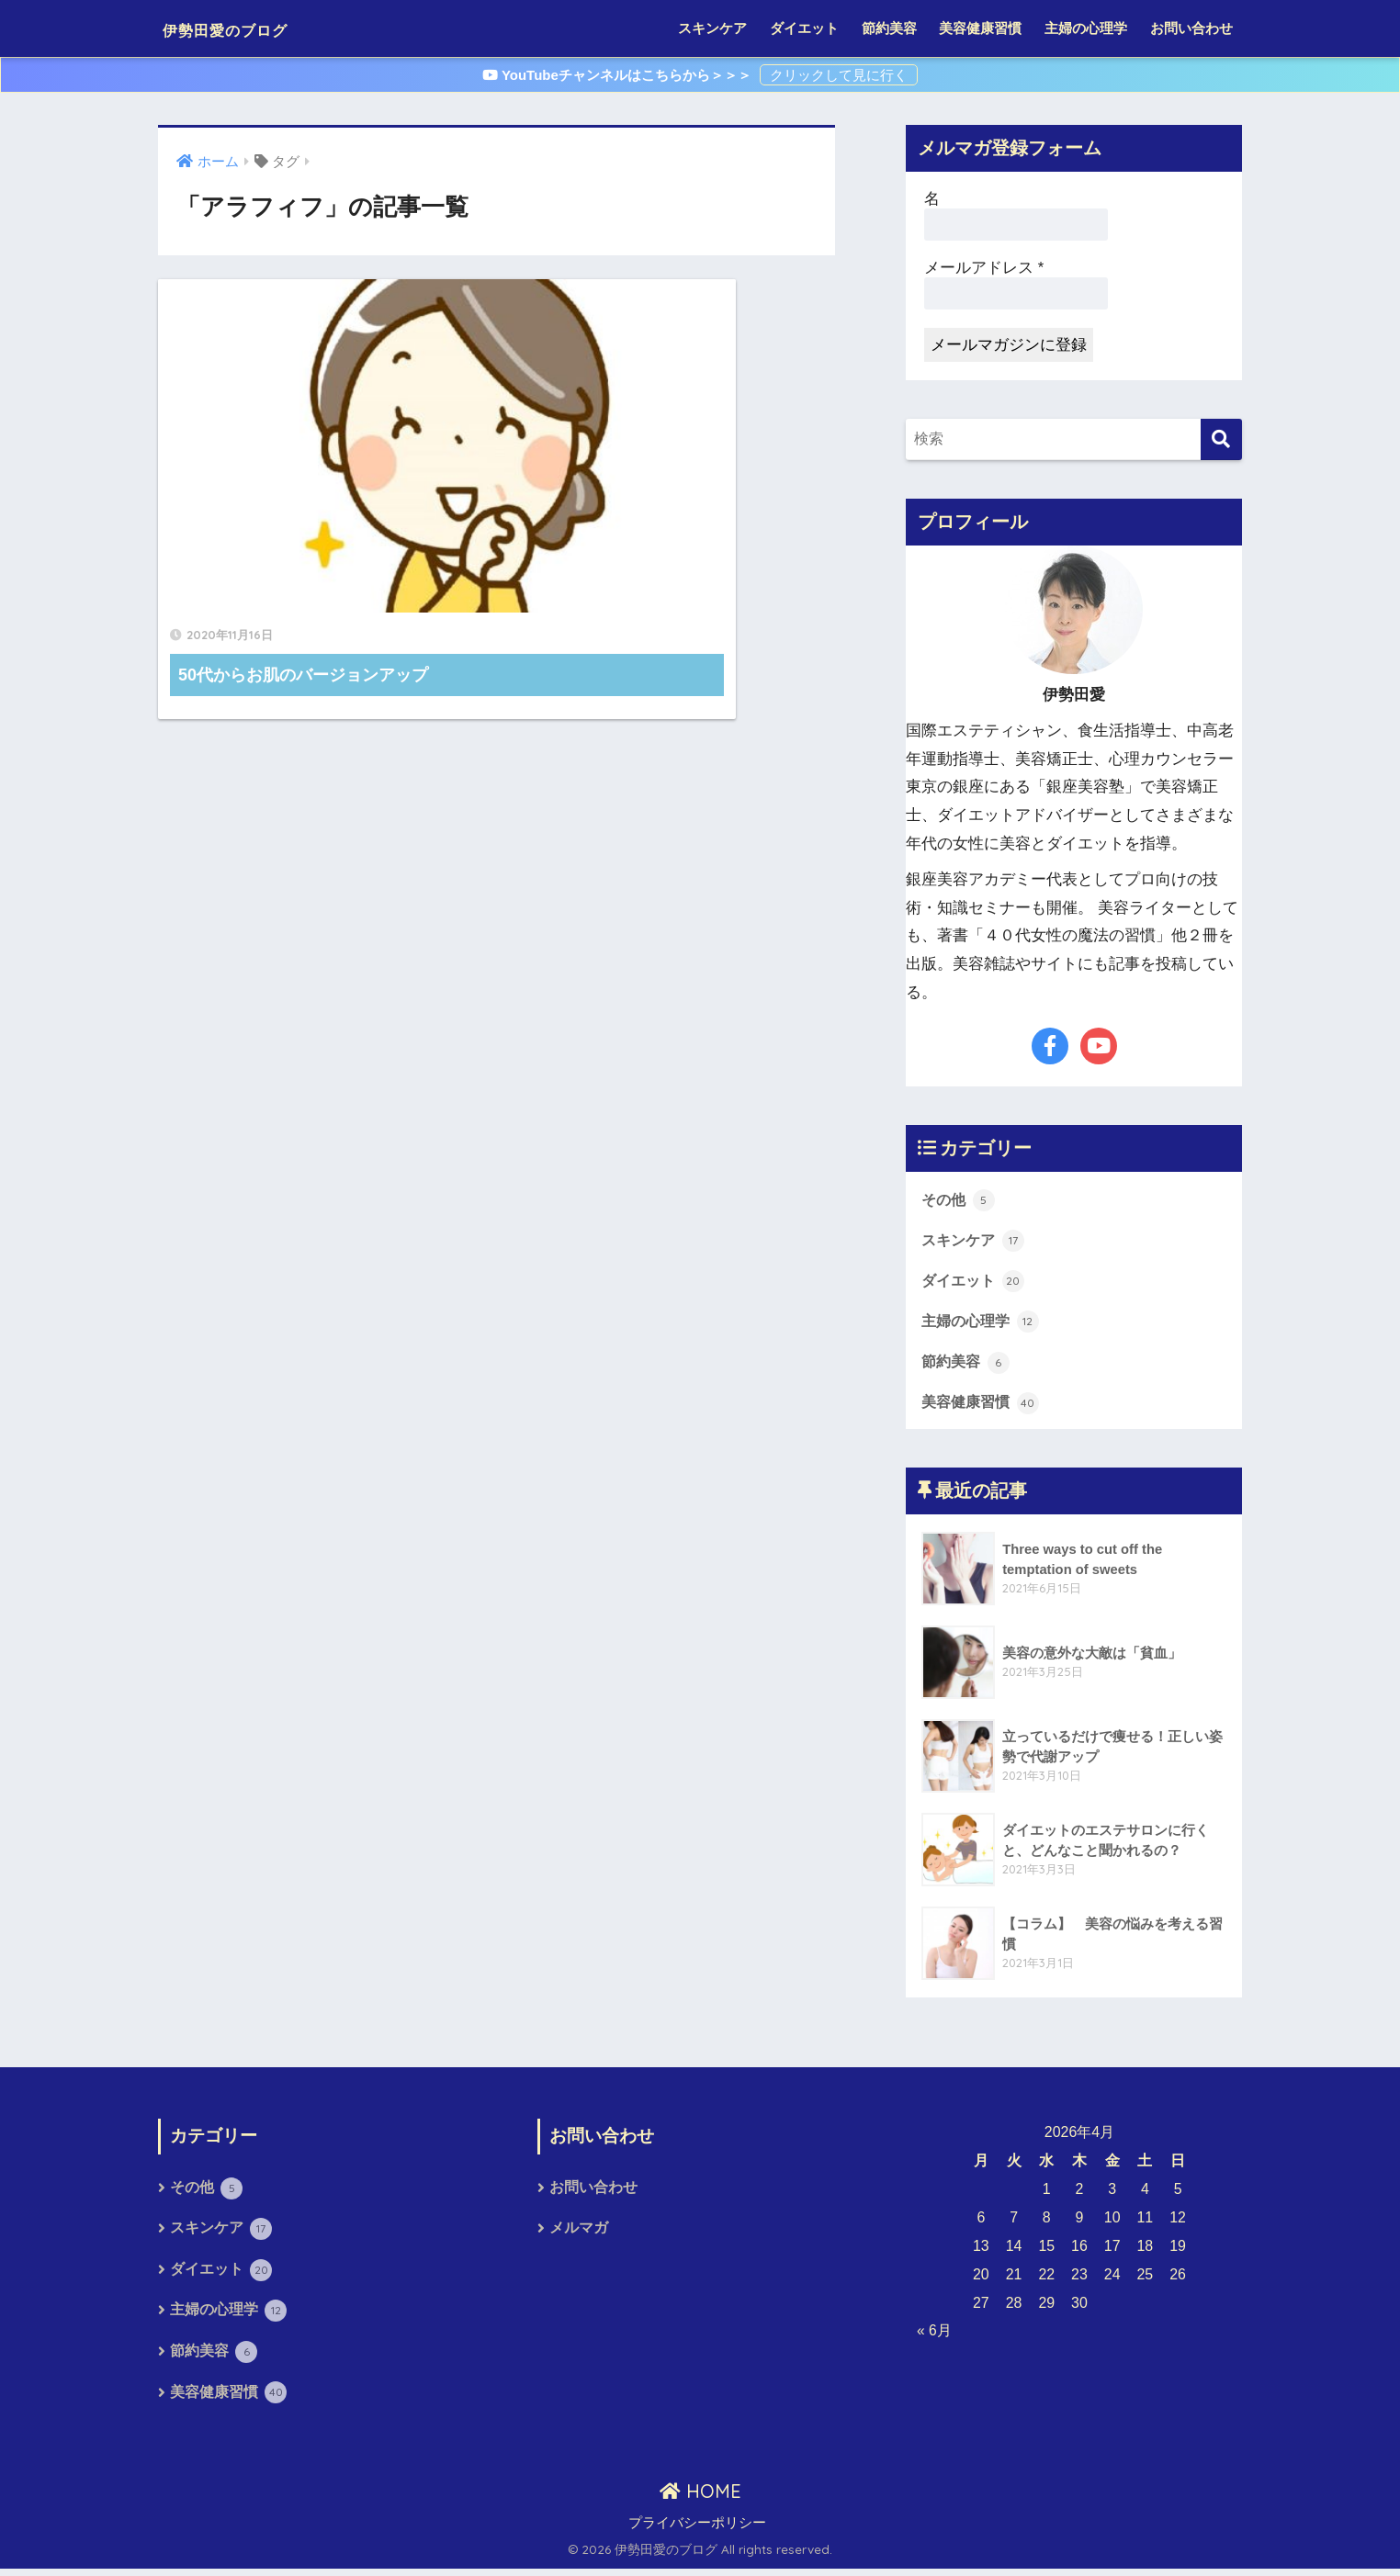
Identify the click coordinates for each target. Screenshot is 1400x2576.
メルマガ (578, 2233)
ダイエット (804, 28)
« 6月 (934, 2334)
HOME (700, 2497)
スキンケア (712, 28)
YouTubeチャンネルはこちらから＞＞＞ (618, 75)
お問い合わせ (1191, 28)
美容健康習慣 (980, 28)
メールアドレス (984, 267)
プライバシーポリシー (697, 2529)
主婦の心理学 (1085, 28)
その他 (959, 1199)
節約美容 (889, 28)
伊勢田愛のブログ (253, 28)
